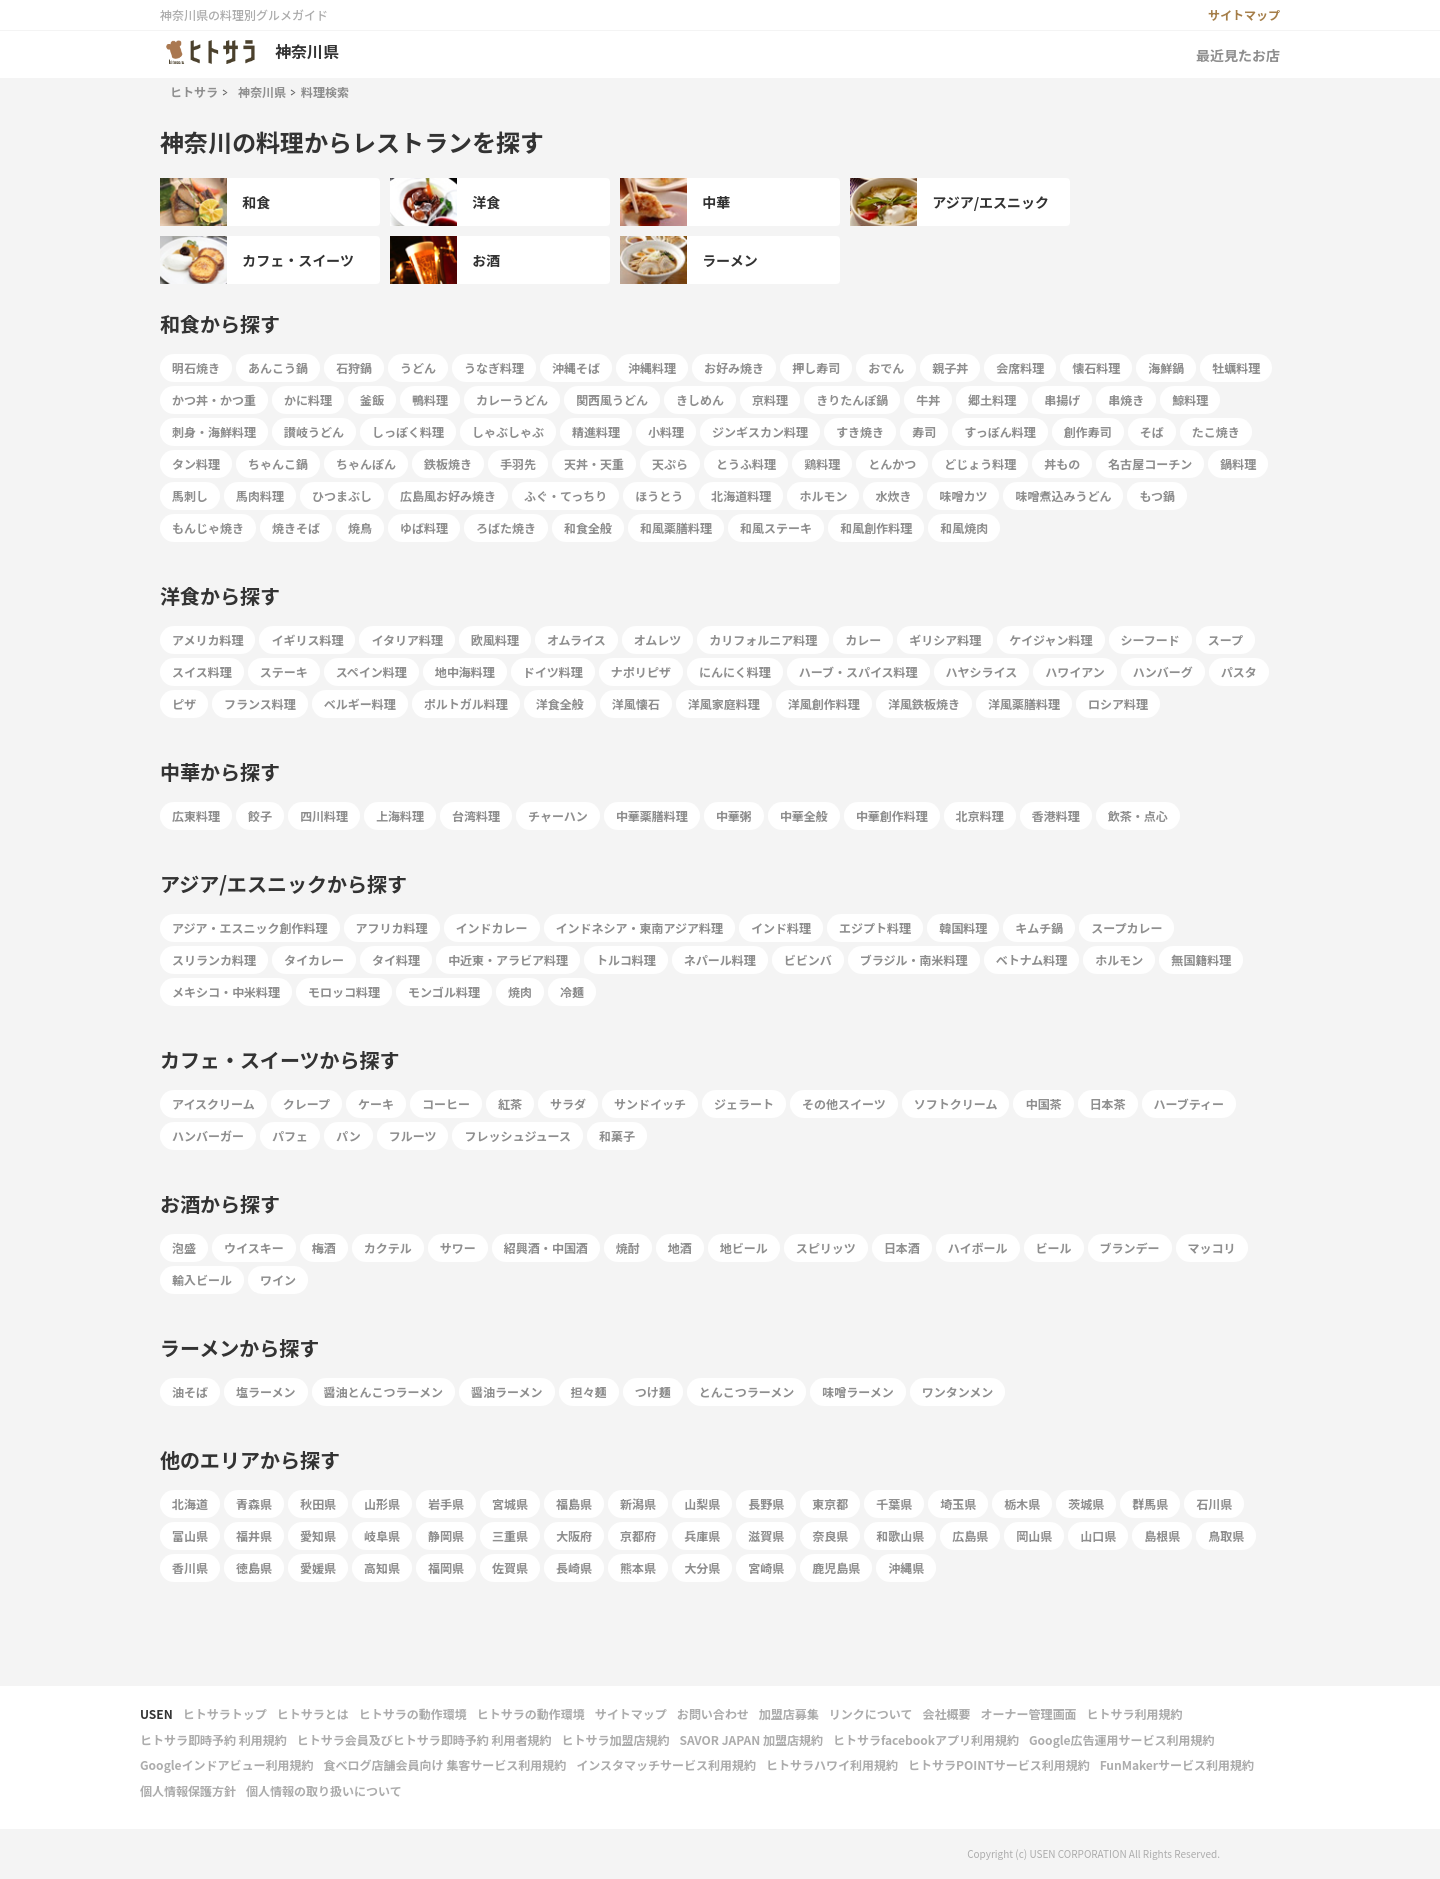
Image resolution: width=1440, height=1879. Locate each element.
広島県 (970, 1535)
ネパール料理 (720, 959)
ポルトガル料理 (466, 703)
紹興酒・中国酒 (546, 1247)
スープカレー (1126, 927)
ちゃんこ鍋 (278, 463)
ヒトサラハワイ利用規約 (832, 1764)
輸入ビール (202, 1279)
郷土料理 (992, 399)
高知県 (382, 1567)
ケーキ (376, 1103)
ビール (1054, 1247)
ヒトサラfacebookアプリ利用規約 (926, 1739)
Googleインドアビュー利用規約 (227, 1764)
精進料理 (596, 431)
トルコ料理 (626, 959)
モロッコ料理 (344, 991)
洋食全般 (560, 703)
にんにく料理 (735, 671)
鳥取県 (1226, 1535)
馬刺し (190, 495)
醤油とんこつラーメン (384, 1391)
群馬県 (1150, 1503)
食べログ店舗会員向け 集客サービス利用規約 (445, 1764)
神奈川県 (262, 92)
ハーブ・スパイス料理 (858, 671)
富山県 (190, 1535)
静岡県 (446, 1535)
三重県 (510, 1535)
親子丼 (950, 367)
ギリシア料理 (945, 639)
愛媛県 (318, 1567)
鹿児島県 (836, 1567)
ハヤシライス (982, 671)
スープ (1225, 639)
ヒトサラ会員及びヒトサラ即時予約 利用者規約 (424, 1739)
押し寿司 (816, 367)
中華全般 (804, 815)
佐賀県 (510, 1567)
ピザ (184, 703)
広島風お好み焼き (448, 495)
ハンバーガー (208, 1135)
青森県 (254, 1503)
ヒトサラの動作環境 (413, 1713)
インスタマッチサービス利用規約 (666, 1764)
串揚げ (1062, 399)
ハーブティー (1189, 1103)
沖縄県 (906, 1567)
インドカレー (492, 927)
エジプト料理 (875, 927)
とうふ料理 (746, 463)
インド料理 (781, 927)
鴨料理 (430, 399)
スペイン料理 (371, 671)
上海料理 (400, 815)
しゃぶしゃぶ (508, 431)
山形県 (382, 1503)
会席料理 (1020, 367)
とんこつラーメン (747, 1391)
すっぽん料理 (1000, 431)
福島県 (574, 1503)
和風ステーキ (776, 527)
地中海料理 (465, 671)
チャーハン (558, 815)
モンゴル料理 (444, 991)
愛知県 (318, 1535)
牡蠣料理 (1236, 367)
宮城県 (510, 1503)
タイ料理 (396, 959)
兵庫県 (702, 1535)
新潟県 (638, 1503)
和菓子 (617, 1135)
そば (1152, 431)
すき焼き (860, 431)
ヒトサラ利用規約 (1134, 1713)
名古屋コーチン (1150, 463)
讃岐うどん (314, 431)
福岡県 (446, 1567)
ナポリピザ (641, 671)
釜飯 (372, 399)
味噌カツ (963, 495)
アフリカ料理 (392, 927)
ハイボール (978, 1247)
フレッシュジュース (517, 1135)
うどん (418, 367)
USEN (156, 1713)
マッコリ (1212, 1247)
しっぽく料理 (408, 431)
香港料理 (1056, 815)
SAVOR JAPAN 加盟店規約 (750, 1739)
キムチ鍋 (1039, 927)
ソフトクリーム (956, 1103)
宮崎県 (766, 1567)
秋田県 (318, 1503)
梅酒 (324, 1247)
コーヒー (446, 1103)
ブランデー (1130, 1247)
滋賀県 (766, 1535)
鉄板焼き (448, 463)
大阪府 (574, 1535)
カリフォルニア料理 (763, 639)
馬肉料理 (260, 495)
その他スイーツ (844, 1103)
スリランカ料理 (214, 959)
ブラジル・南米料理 (914, 959)
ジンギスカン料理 (760, 431)
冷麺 (572, 991)
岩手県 (446, 1503)
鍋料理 (1238, 463)
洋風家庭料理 (724, 703)
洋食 (445, 202)
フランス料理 (260, 703)
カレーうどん (512, 399)
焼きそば (296, 527)
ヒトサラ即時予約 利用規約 (213, 1739)
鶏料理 (822, 463)
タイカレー (314, 959)
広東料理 (196, 815)
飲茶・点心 (1138, 815)
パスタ (1239, 671)
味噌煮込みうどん (1063, 495)
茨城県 (1086, 1503)
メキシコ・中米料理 (226, 991)
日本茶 (1108, 1103)
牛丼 (928, 399)
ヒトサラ (194, 92)
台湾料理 (476, 815)
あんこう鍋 (278, 367)
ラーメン (689, 260)
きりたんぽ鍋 (852, 399)
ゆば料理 (424, 527)
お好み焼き (734, 367)
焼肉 (520, 991)
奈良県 (830, 1535)
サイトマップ (1244, 14)
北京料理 (980, 815)
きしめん (700, 399)
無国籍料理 (1201, 959)
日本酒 (902, 1247)
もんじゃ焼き (208, 527)
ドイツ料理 (553, 671)
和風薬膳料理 (676, 527)
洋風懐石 (636, 703)
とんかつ (892, 463)
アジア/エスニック (949, 202)
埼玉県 (958, 1503)
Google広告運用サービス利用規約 (1122, 1739)
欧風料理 (495, 639)
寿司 (924, 431)
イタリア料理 (407, 639)
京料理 (770, 399)
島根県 (1162, 1535)
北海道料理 (741, 495)
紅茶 (510, 1103)
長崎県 (574, 1567)
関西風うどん (612, 399)
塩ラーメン (266, 1391)
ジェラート (744, 1103)
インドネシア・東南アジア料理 (640, 927)
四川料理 (324, 815)
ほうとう (659, 495)
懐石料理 (1096, 367)
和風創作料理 (876, 527)
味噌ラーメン (858, 1391)
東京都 (830, 1503)
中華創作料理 (892, 815)
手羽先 (518, 463)
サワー (458, 1247)
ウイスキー (254, 1247)
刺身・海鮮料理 (214, 431)
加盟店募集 (789, 1713)
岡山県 (1034, 1535)
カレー (863, 639)
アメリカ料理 (207, 639)
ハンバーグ (1163, 671)
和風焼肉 (964, 527)
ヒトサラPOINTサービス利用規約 (999, 1764)
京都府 (638, 1535)
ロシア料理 (1118, 703)
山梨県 (702, 1503)
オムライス (576, 639)
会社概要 (946, 1713)
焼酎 (628, 1247)
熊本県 (638, 1567)
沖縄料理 (652, 367)
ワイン (278, 1279)
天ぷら (670, 463)
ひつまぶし (342, 495)
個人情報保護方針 (188, 1790)
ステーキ (284, 671)
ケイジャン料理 (1050, 639)
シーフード (1150, 639)
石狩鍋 (354, 367)
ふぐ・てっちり (565, 495)
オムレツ (658, 639)
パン (348, 1135)
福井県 (254, 1535)
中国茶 (1043, 1103)
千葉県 (894, 1503)
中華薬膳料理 (652, 815)
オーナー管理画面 (1028, 1713)
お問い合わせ (713, 1713)
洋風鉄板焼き (924, 703)
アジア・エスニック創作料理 (250, 927)
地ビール (744, 1247)
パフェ (290, 1135)
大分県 (702, 1567)
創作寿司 (1088, 431)
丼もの (1062, 463)
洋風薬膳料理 (1024, 703)
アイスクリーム (213, 1103)
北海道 (190, 1503)
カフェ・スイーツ (257, 260)
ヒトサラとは (313, 1713)
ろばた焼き (506, 527)
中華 (675, 202)
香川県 (190, 1567)
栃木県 (1022, 1503)
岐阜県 (382, 1535)
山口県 (1098, 1535)
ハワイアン (1075, 671)
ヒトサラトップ (225, 1713)
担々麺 (589, 1391)
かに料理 (308, 399)
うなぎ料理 (494, 367)
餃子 (260, 815)
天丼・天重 (594, 463)
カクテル (388, 1247)
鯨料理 (1190, 399)
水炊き (893, 495)
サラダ (568, 1103)
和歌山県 (900, 1535)
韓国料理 (963, 927)
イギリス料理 (307, 639)
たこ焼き (1216, 431)
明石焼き (196, 367)
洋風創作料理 (824, 703)
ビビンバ (808, 959)
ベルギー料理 (360, 703)
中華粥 (734, 815)
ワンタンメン (958, 1391)
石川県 (1214, 1503)
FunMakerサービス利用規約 (1177, 1764)
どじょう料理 (980, 463)
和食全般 (588, 527)
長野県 (766, 1503)
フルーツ (413, 1135)
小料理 (666, 431)
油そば (190, 1391)
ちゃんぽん (366, 463)
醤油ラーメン (507, 1391)
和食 (215, 202)
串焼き (1126, 399)
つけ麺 (653, 1391)
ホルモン (823, 495)
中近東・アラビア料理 (508, 959)
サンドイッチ (650, 1103)
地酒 (680, 1247)
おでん (886, 367)
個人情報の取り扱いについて (324, 1790)
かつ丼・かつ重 (214, 399)
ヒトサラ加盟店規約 (615, 1739)
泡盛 (184, 1247)
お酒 (445, 260)
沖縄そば (576, 367)
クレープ (306, 1103)
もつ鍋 (1157, 495)
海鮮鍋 (1166, 367)
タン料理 (196, 463)
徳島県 (254, 1567)
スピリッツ (826, 1247)
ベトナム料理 (1032, 959)
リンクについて (871, 1713)
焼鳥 (360, 527)
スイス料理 (202, 671)
